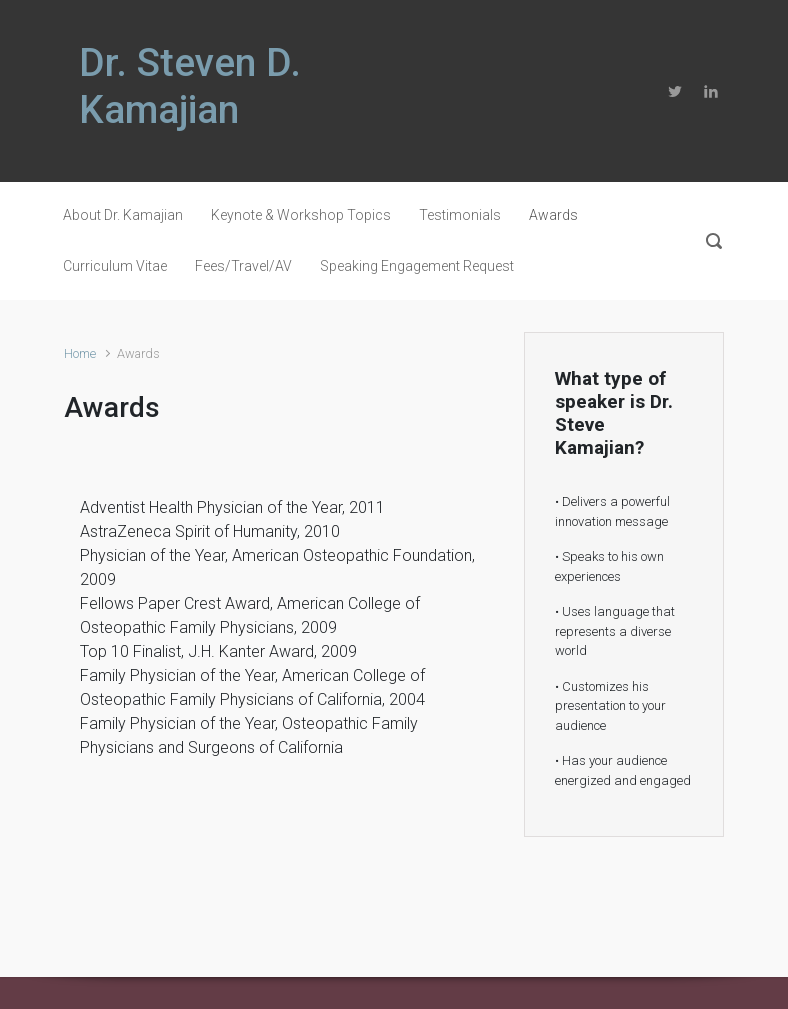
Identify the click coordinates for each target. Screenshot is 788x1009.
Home (80, 353)
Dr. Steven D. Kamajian (190, 86)
